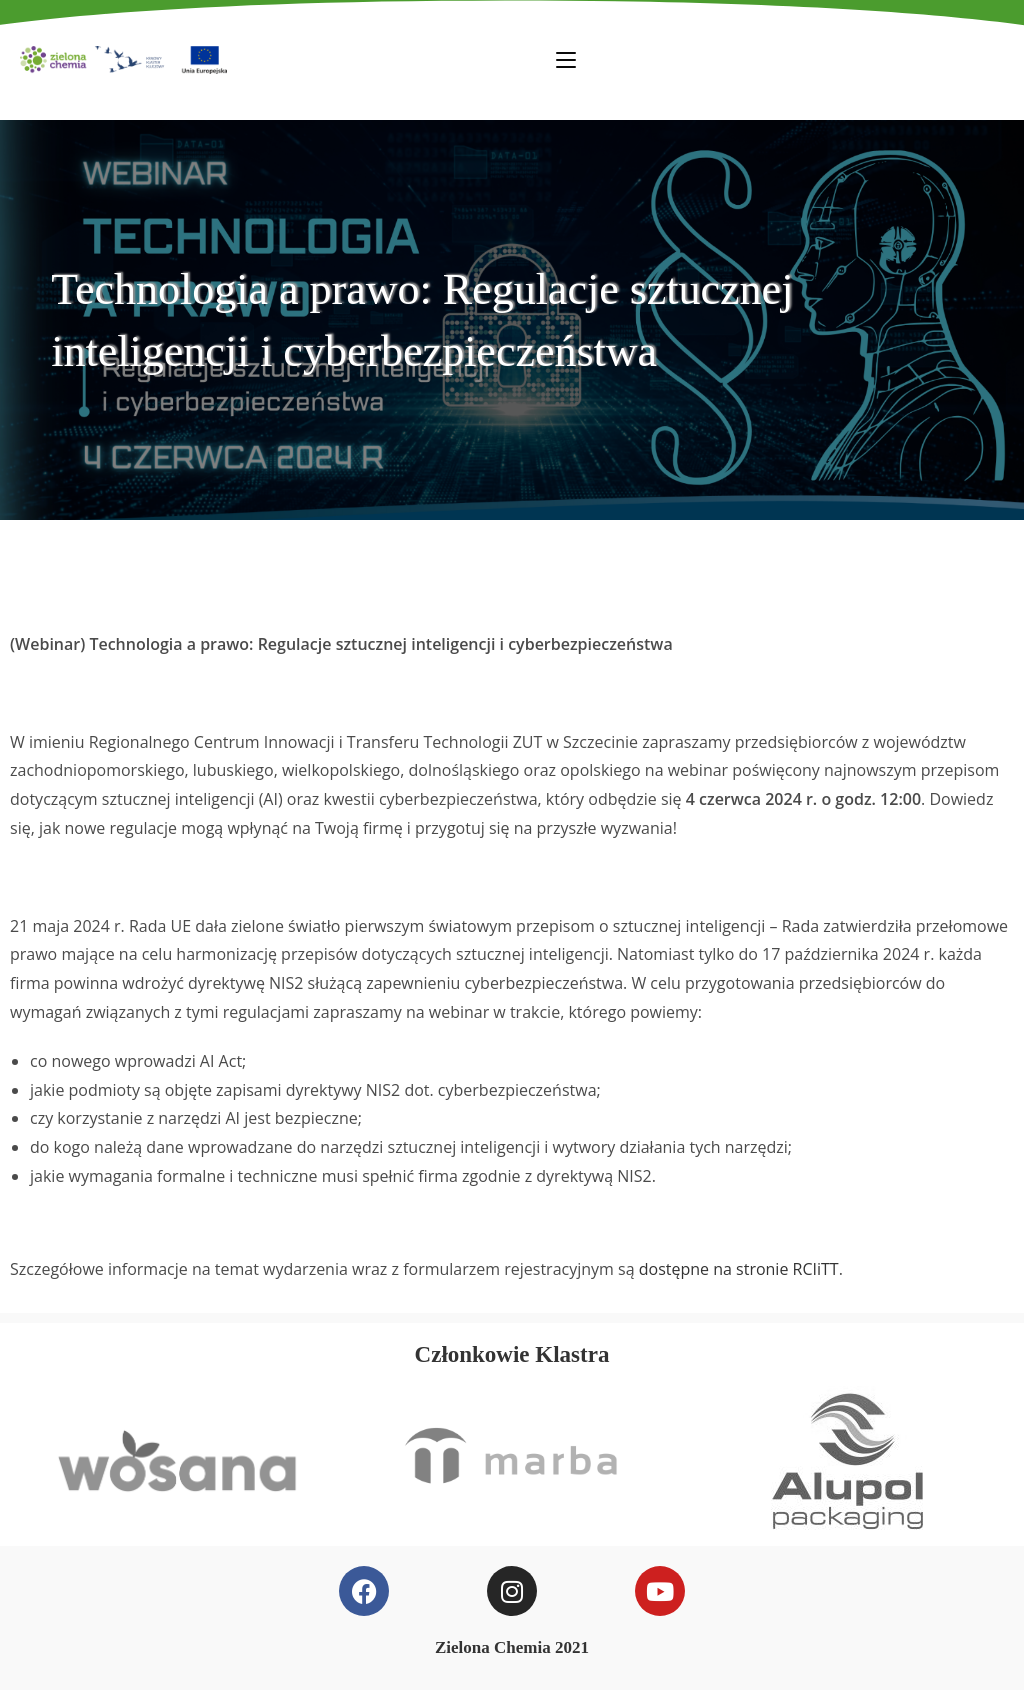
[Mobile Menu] (566, 59)
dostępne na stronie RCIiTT (739, 1269)
